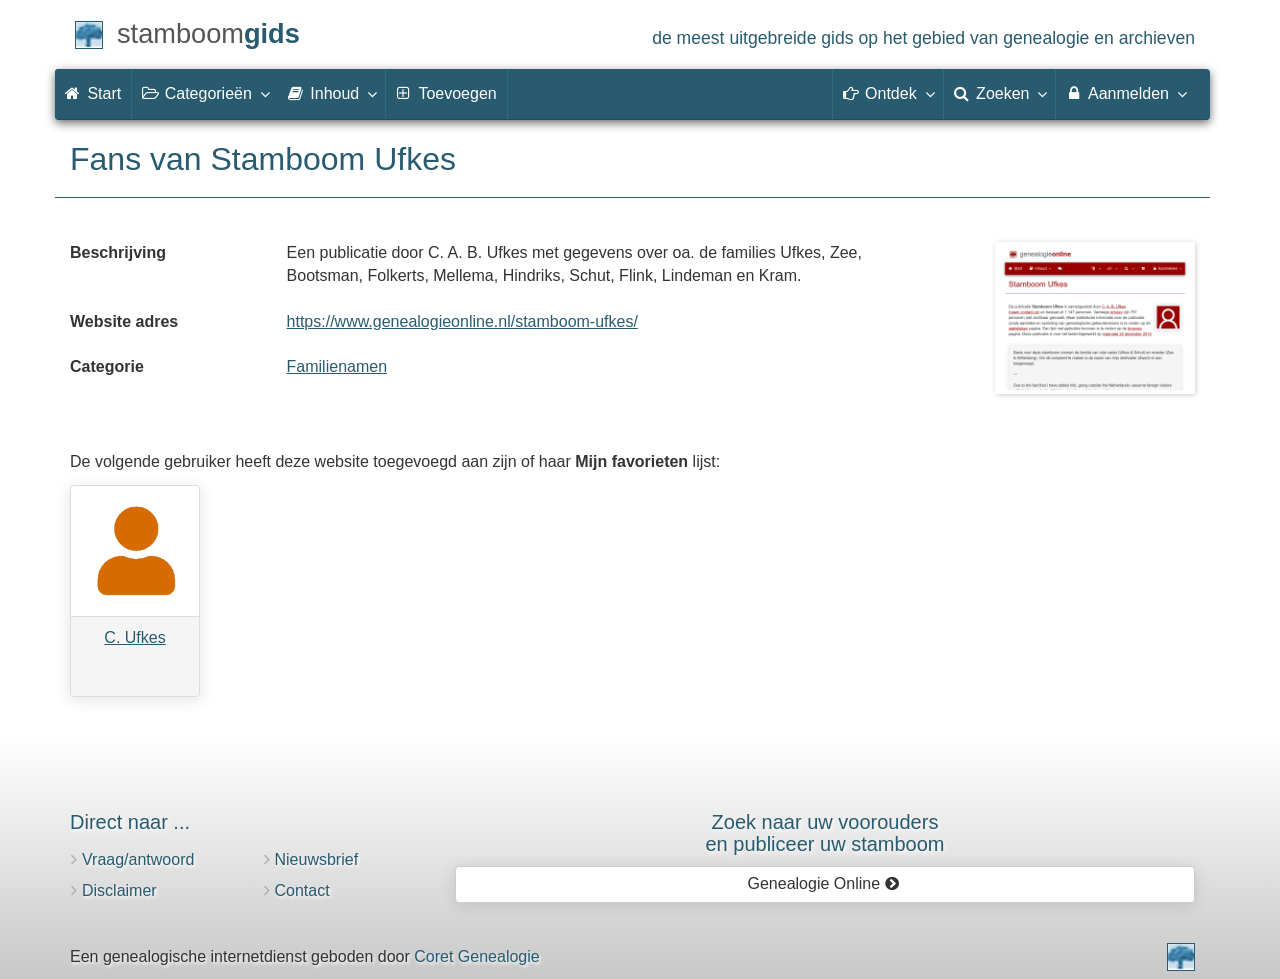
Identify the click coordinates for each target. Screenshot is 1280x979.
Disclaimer (119, 890)
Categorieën (205, 93)
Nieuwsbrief (317, 859)
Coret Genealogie (476, 956)
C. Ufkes (134, 637)
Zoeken (1000, 93)
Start (93, 93)
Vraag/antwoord (138, 859)
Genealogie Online (824, 883)
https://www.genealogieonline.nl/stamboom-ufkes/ (462, 321)
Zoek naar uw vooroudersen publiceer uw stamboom (824, 833)
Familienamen (337, 366)
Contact (302, 890)
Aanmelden (1125, 93)
